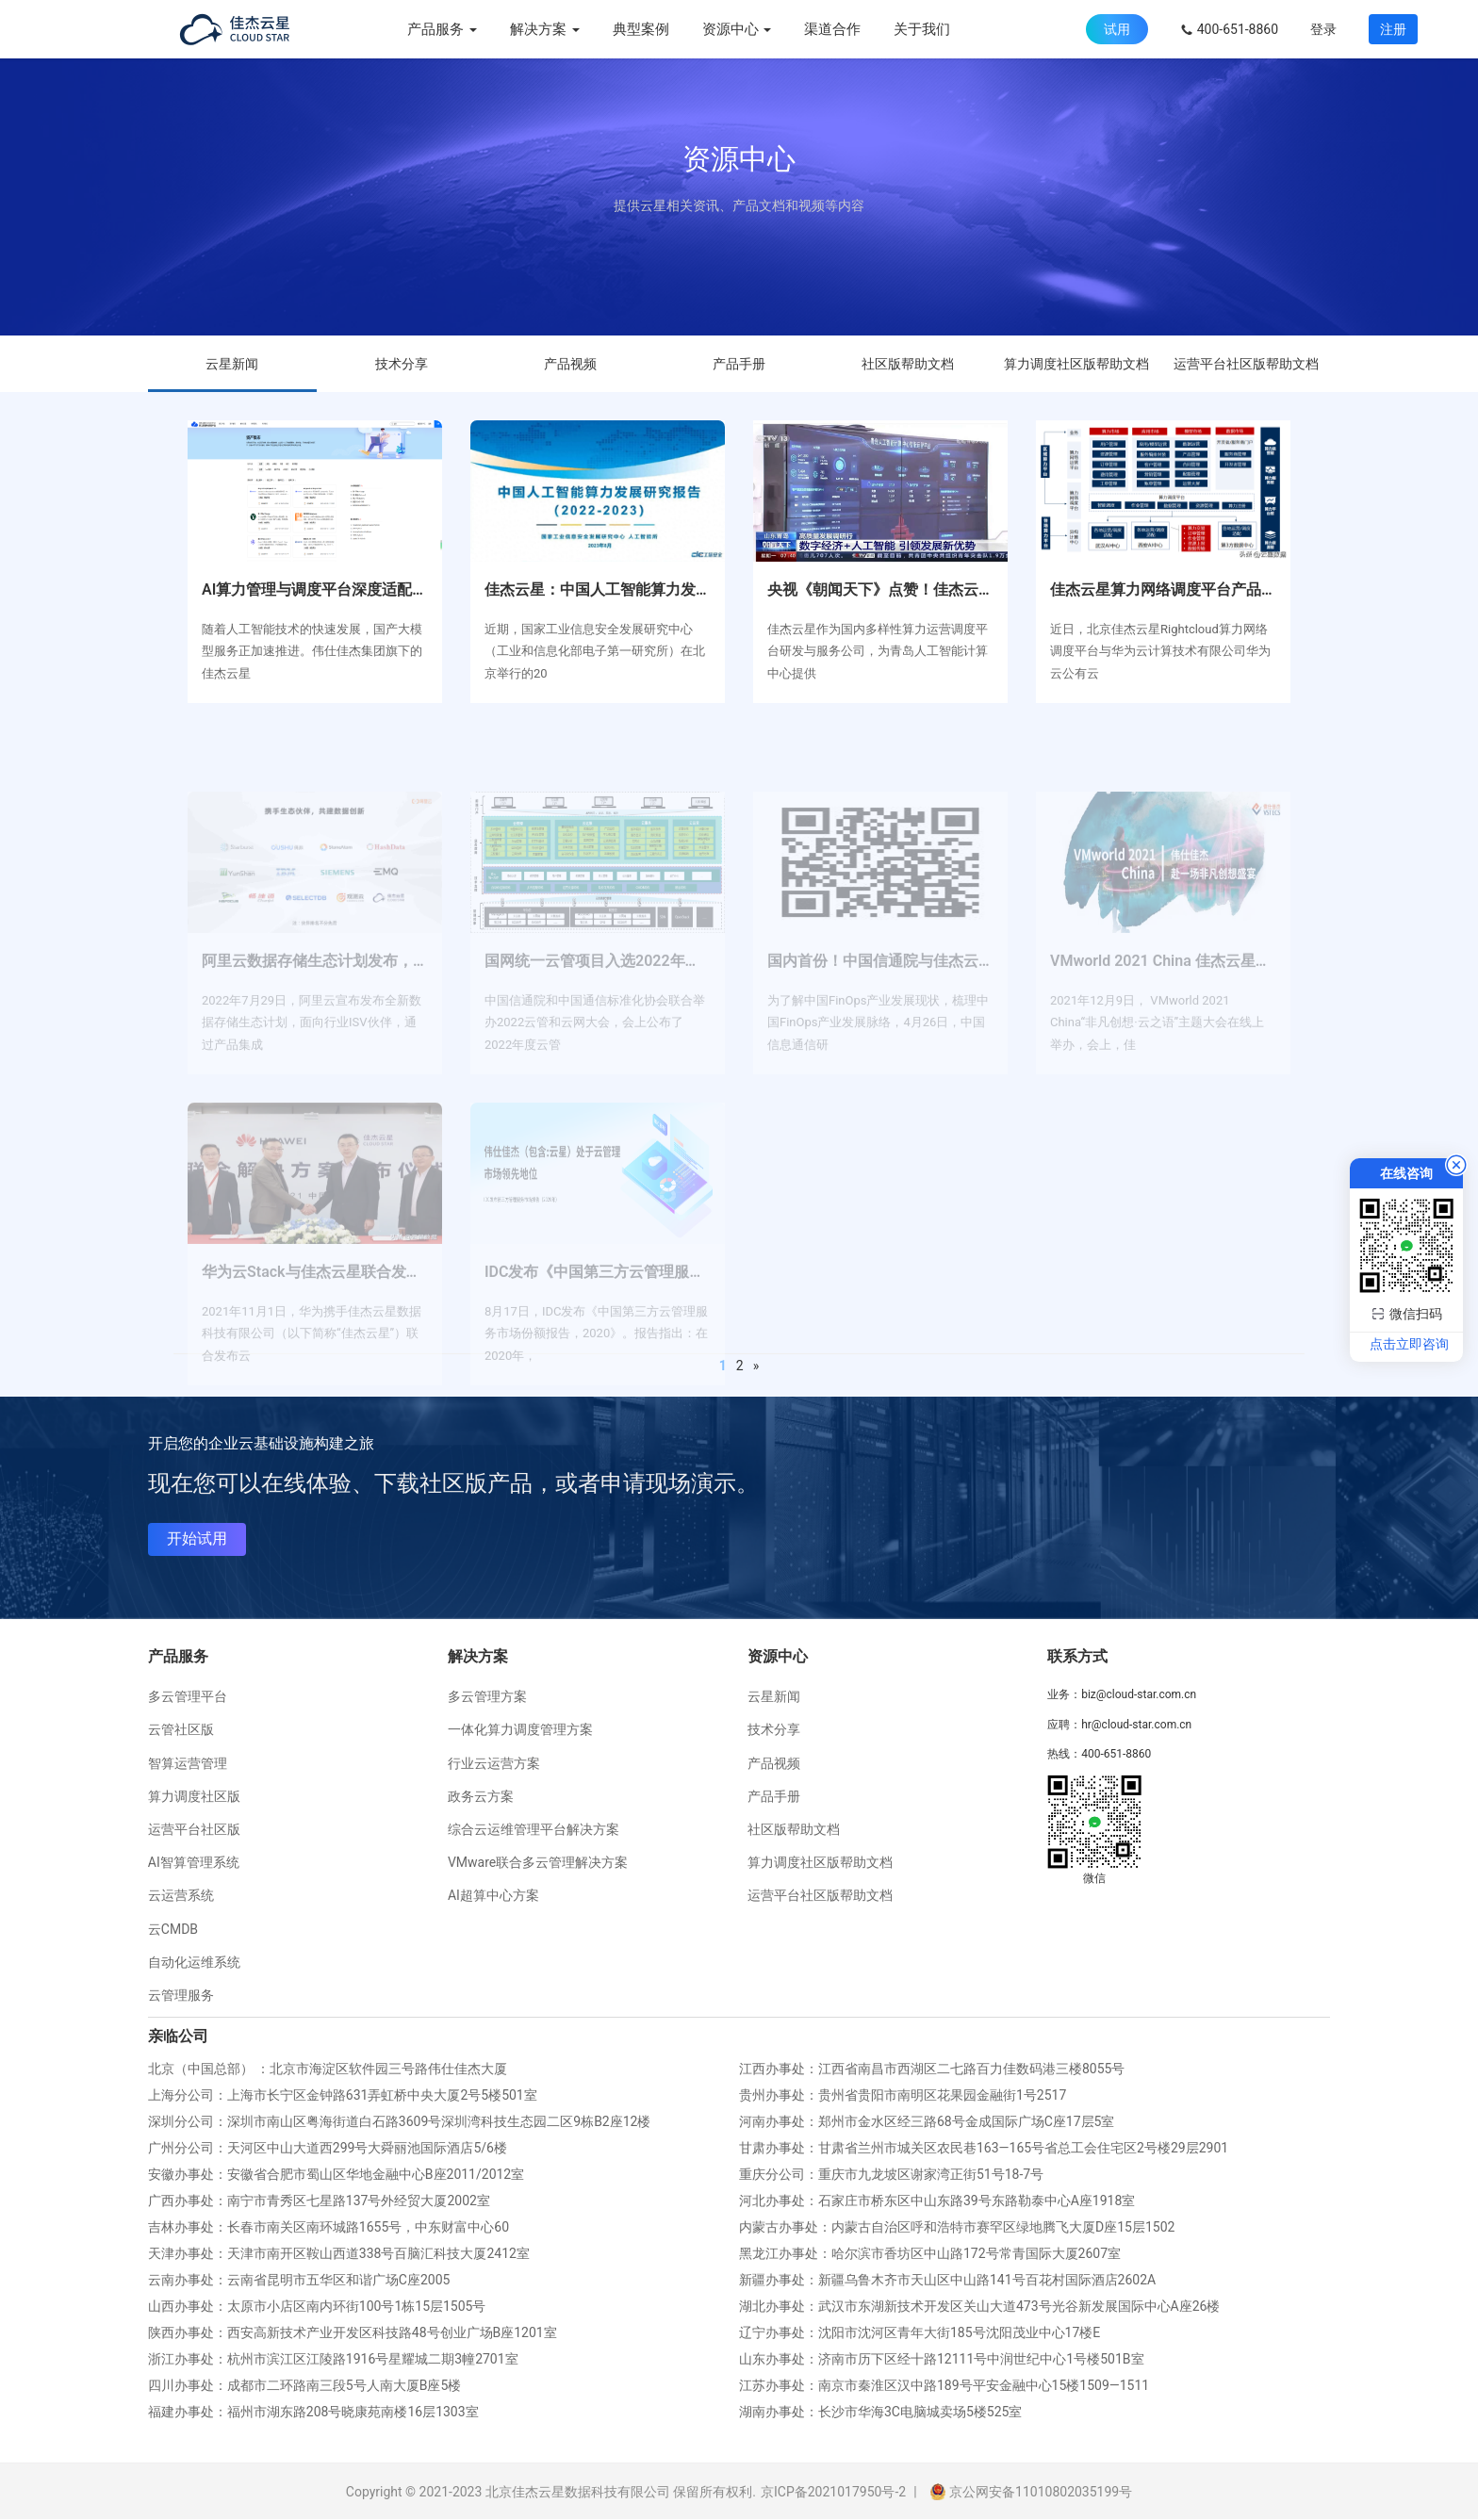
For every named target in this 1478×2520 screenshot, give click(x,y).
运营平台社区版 (194, 1829)
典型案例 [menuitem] (641, 29)
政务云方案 (481, 1796)
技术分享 (401, 363)
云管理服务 (181, 1995)
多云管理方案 (487, 1696)
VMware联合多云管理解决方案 (538, 1862)
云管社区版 (181, 1729)
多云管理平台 (187, 1696)
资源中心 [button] (737, 29)
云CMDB (173, 1929)
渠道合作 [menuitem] (832, 29)
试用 (1117, 29)
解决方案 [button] (545, 29)
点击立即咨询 (1409, 1343)
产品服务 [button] (442, 29)
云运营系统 (181, 1895)
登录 (1323, 29)
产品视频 (570, 363)
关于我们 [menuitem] (922, 29)
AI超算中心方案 (493, 1895)
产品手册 (739, 363)
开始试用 (197, 1538)
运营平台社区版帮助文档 (1246, 363)
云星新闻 (231, 363)
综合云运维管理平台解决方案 (533, 1829)
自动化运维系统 (194, 1962)
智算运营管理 (187, 1763)
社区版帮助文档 (908, 363)
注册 (1393, 29)
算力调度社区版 (194, 1796)
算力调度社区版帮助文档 (1076, 363)
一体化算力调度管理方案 (520, 1729)
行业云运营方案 (494, 1763)
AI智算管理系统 (193, 1862)
